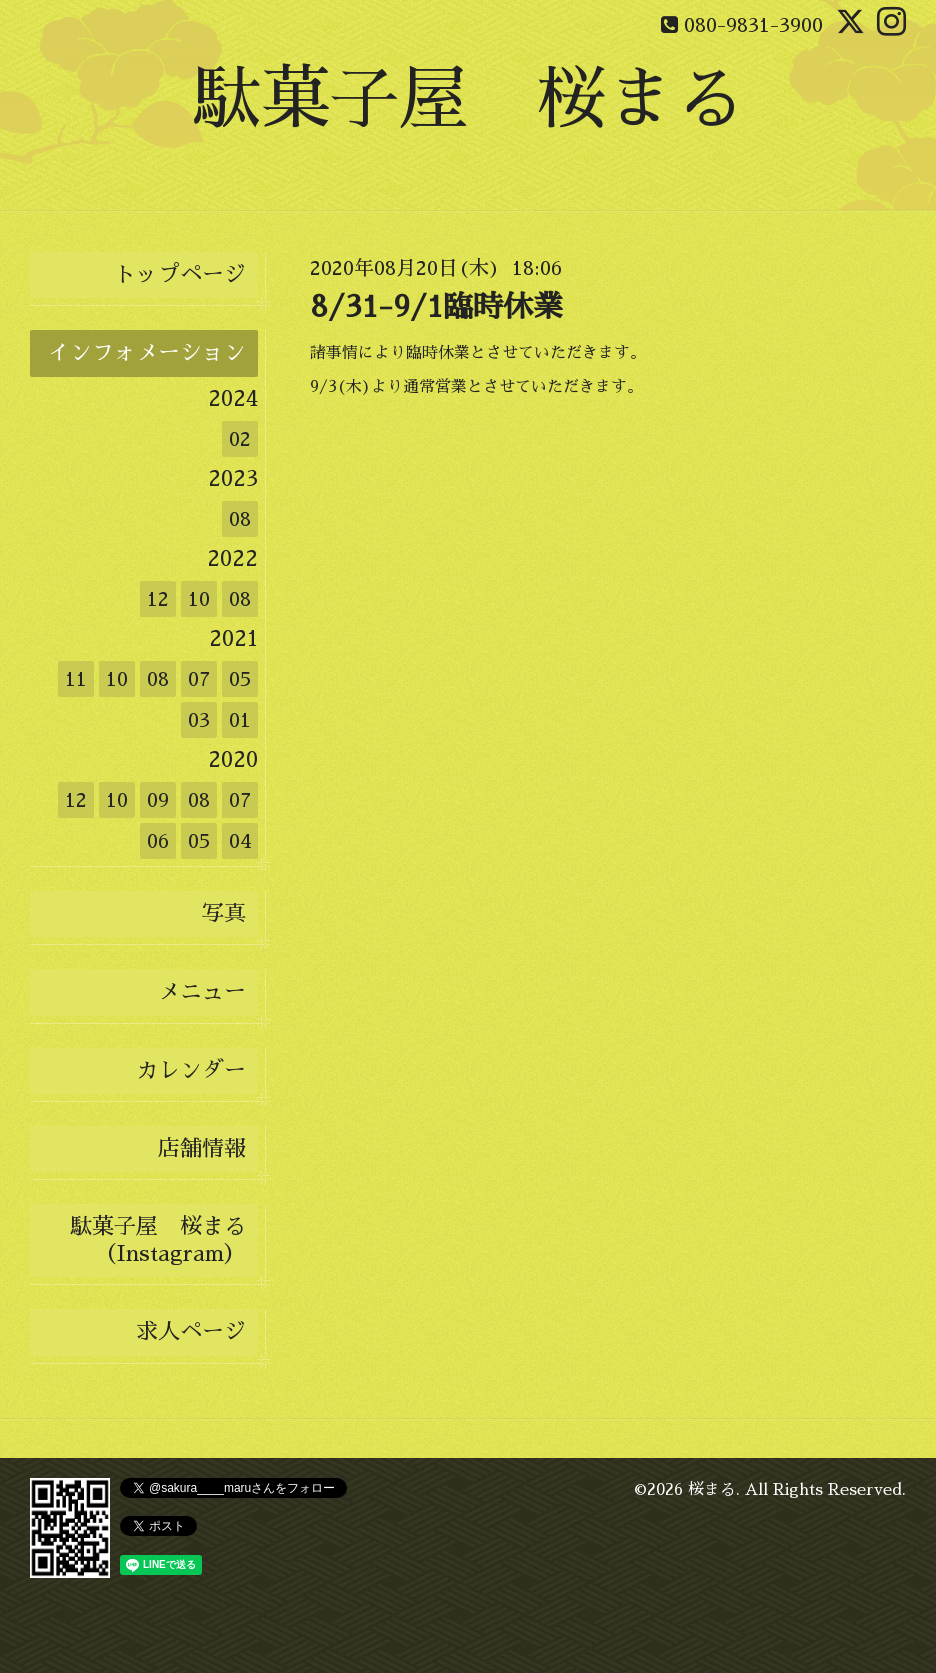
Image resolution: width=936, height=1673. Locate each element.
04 (240, 841)
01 (240, 720)
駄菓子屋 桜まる (468, 99)
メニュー (202, 992)
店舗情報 (202, 1149)
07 (199, 679)
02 (240, 439)
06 (158, 841)
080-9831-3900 (753, 25)
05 (240, 679)
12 (158, 599)
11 (76, 679)
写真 (224, 914)
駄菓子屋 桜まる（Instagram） (158, 1240)
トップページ (180, 275)
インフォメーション (147, 353)
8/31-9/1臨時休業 (436, 307)
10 (199, 599)
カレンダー (191, 1071)
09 (158, 800)
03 (199, 720)
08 (240, 519)
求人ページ (191, 1332)
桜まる (712, 1490)
